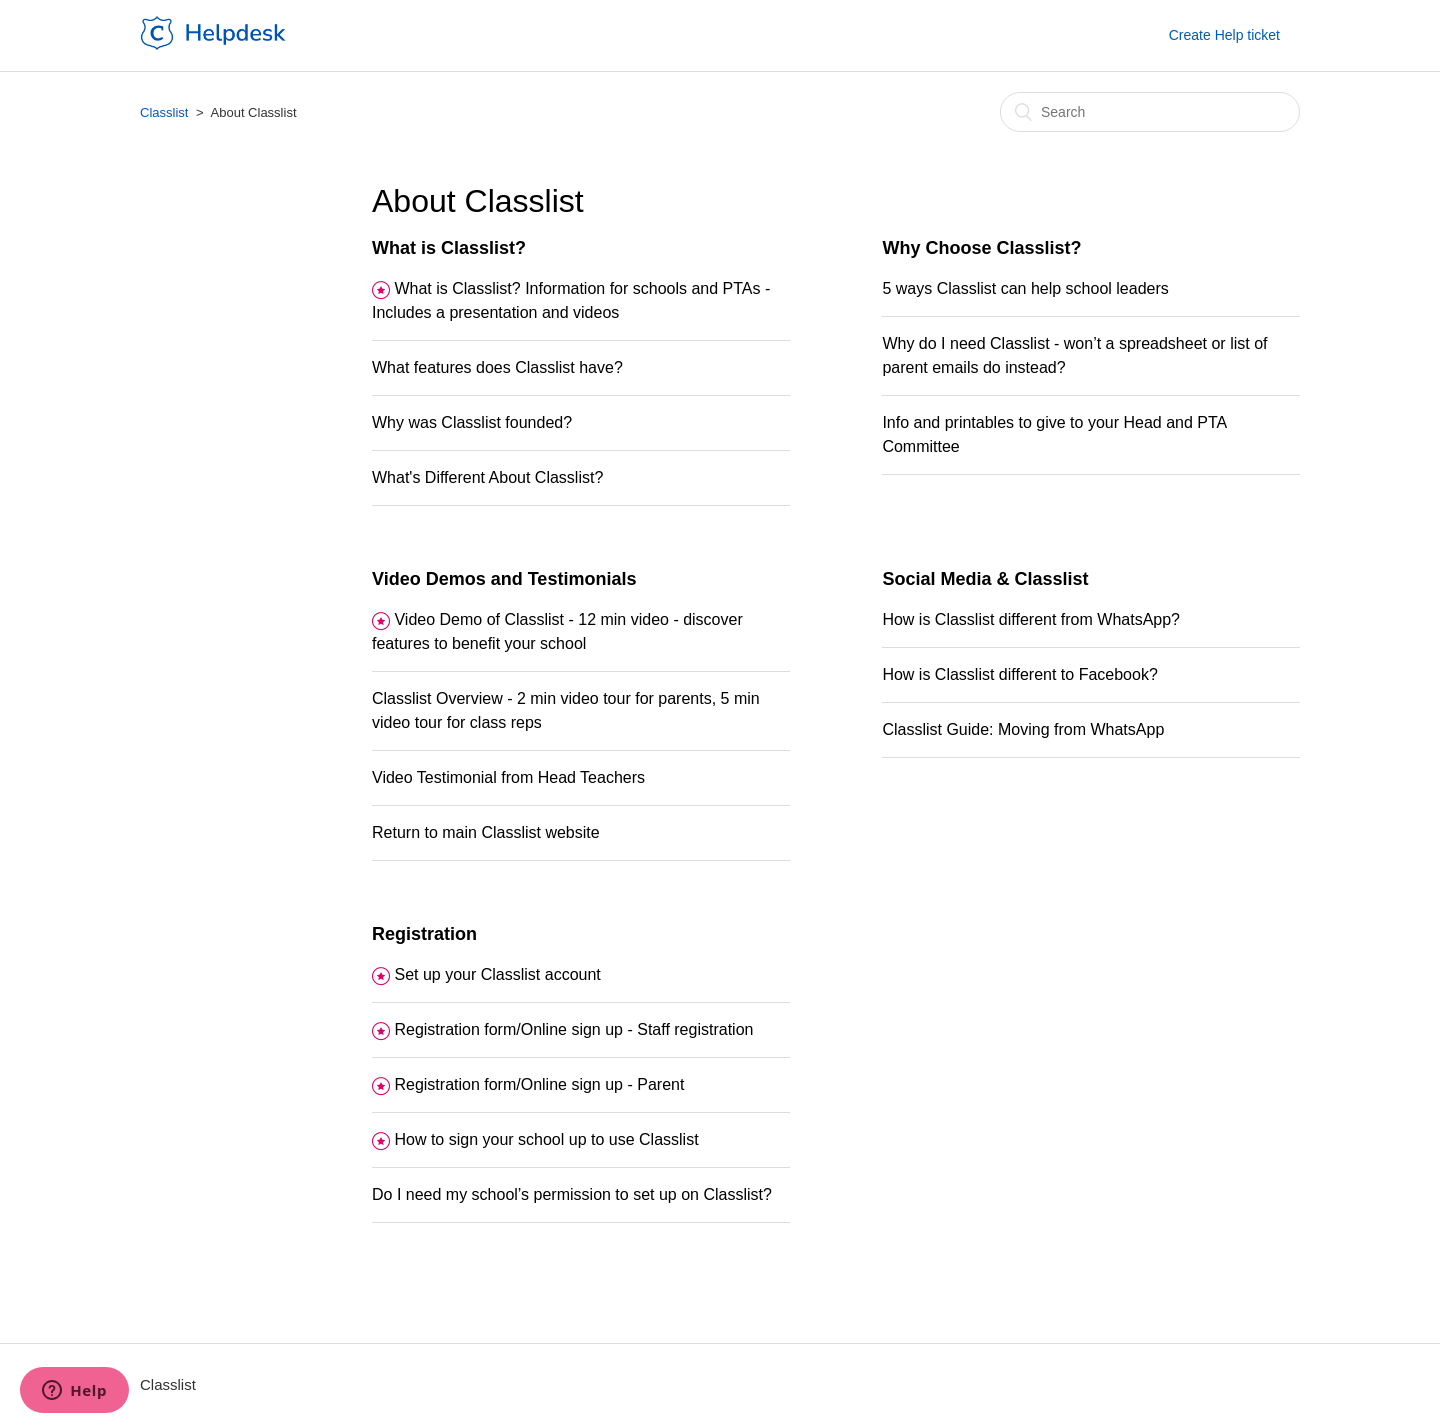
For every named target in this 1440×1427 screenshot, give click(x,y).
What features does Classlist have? (497, 367)
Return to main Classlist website (486, 832)
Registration (424, 934)
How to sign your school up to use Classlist (546, 1139)
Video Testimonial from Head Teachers (508, 777)
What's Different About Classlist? (487, 477)
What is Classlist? (449, 248)
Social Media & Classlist (985, 579)
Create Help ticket (1224, 35)
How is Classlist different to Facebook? (1019, 674)
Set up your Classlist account (497, 974)
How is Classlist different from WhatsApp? (1031, 619)
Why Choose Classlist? (981, 248)
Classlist (164, 112)
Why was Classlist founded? (472, 422)
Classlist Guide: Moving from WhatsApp (1023, 729)
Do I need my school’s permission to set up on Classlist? (572, 1194)
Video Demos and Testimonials (504, 579)
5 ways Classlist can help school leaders (1025, 288)
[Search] (1150, 112)
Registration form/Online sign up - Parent (539, 1084)
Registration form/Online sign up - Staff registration (573, 1029)
